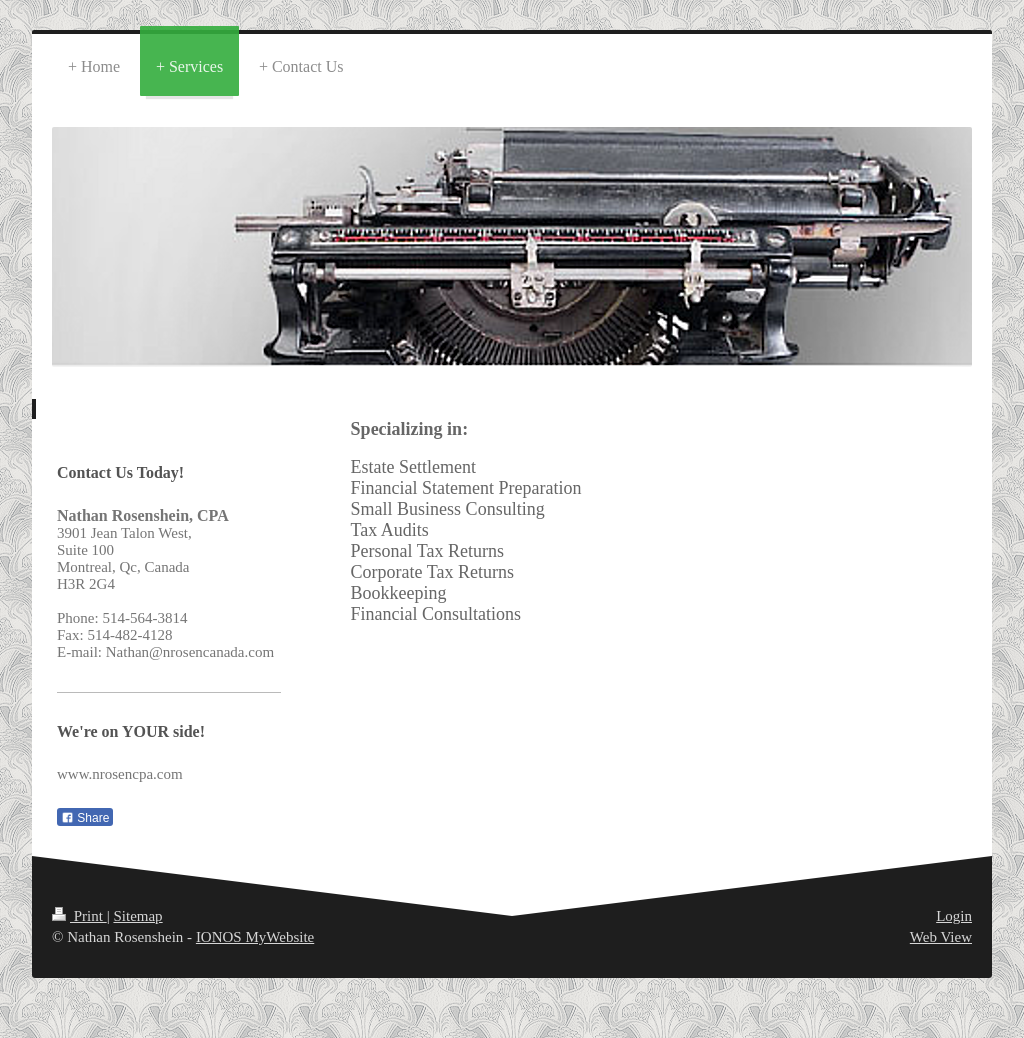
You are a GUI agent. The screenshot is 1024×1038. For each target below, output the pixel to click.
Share (85, 818)
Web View (941, 937)
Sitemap (137, 916)
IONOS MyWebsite (255, 937)
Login (954, 916)
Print (79, 916)
